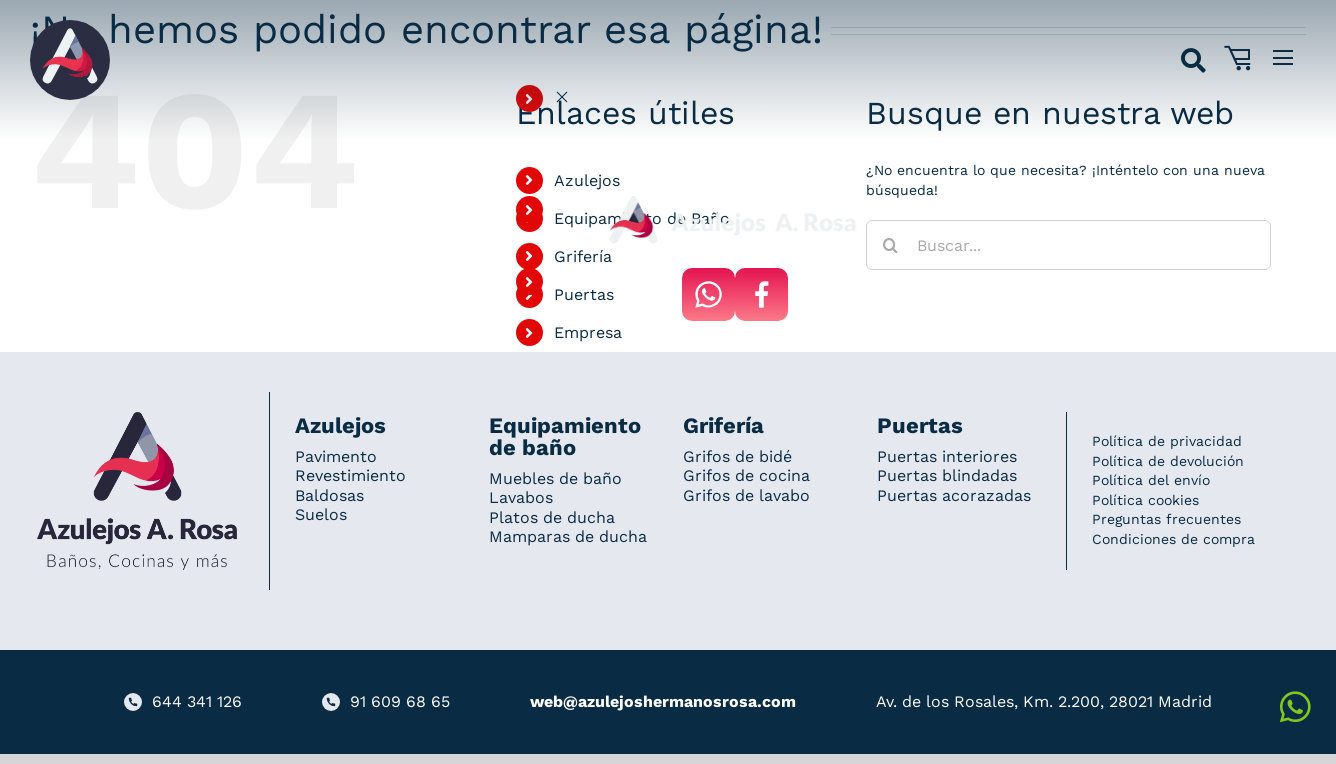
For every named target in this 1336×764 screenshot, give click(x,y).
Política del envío (1151, 480)
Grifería (583, 256)
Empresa (588, 332)
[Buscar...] (1068, 245)
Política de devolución (1168, 461)
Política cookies (1145, 500)
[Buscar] (891, 245)
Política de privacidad (1167, 441)
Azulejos (587, 180)
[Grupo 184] (70, 27)
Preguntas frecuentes (1166, 519)
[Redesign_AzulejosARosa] (137, 419)
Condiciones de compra (1173, 539)
